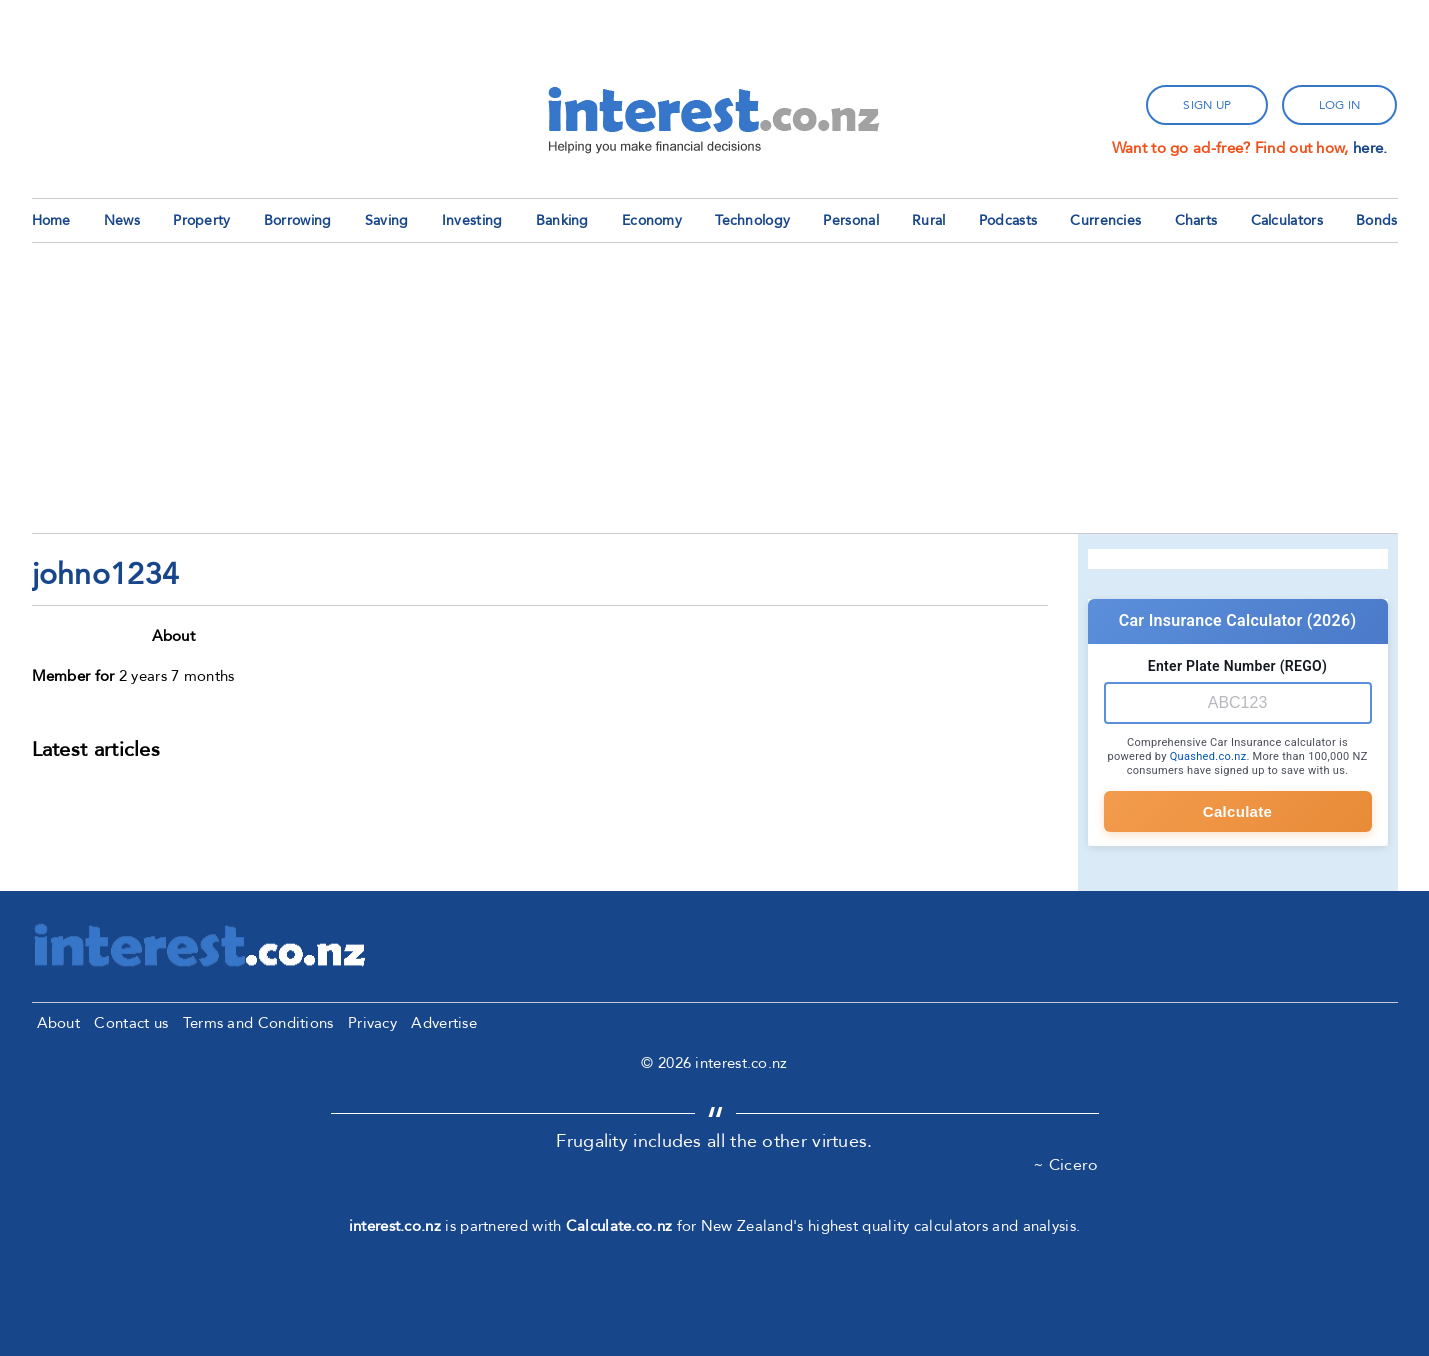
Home (51, 220)
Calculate (1237, 811)
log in (1340, 105)
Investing (472, 220)
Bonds (1377, 220)
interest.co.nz (395, 1226)
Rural (929, 220)
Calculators (1287, 220)
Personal (850, 220)
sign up (1207, 105)
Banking (562, 220)
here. (1370, 148)
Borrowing (298, 220)
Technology (752, 220)
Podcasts (1008, 220)
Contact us (131, 1023)
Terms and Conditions (258, 1023)
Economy (652, 220)
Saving (387, 220)
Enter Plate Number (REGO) (1237, 666)
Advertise (444, 1023)
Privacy (372, 1023)
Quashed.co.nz (1208, 756)
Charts (1196, 220)
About (59, 1023)
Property (201, 220)
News (122, 220)
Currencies (1105, 220)
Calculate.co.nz (619, 1226)
